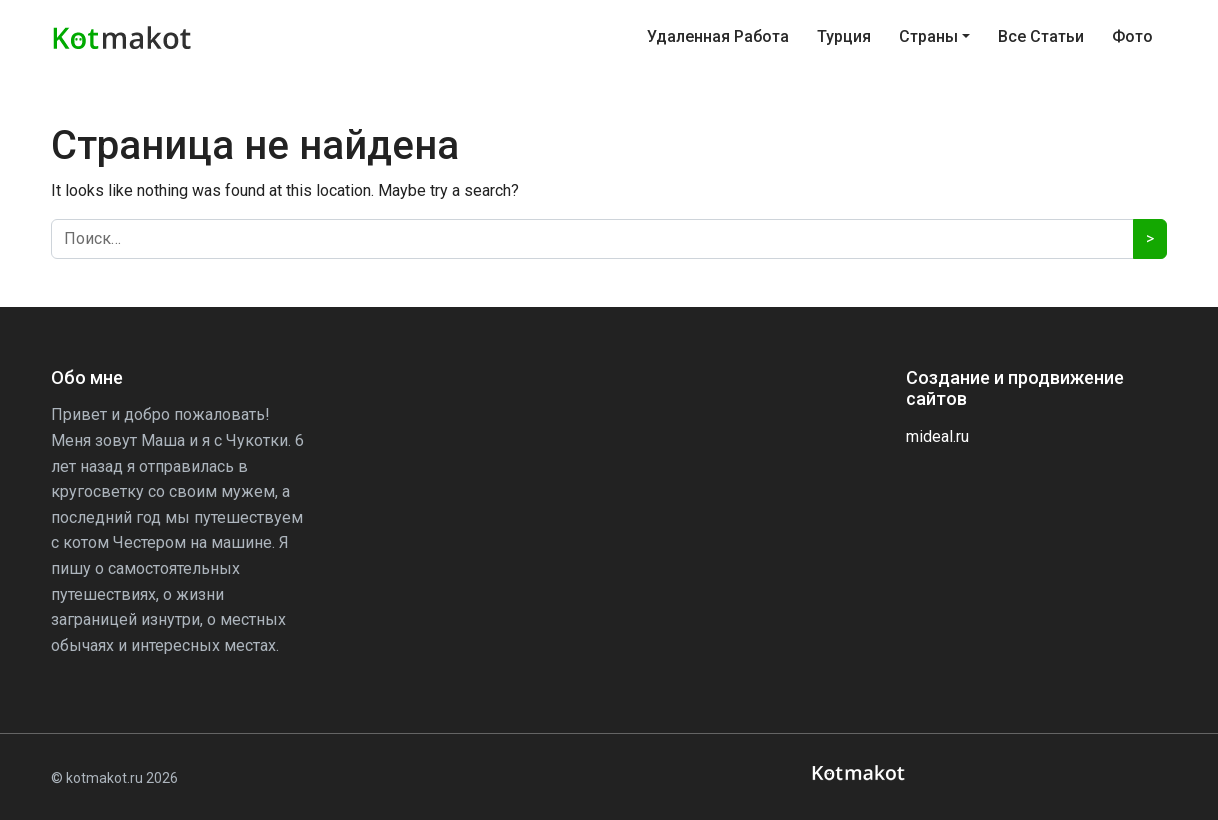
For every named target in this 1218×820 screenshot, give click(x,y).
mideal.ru (937, 436)
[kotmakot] (861, 773)
